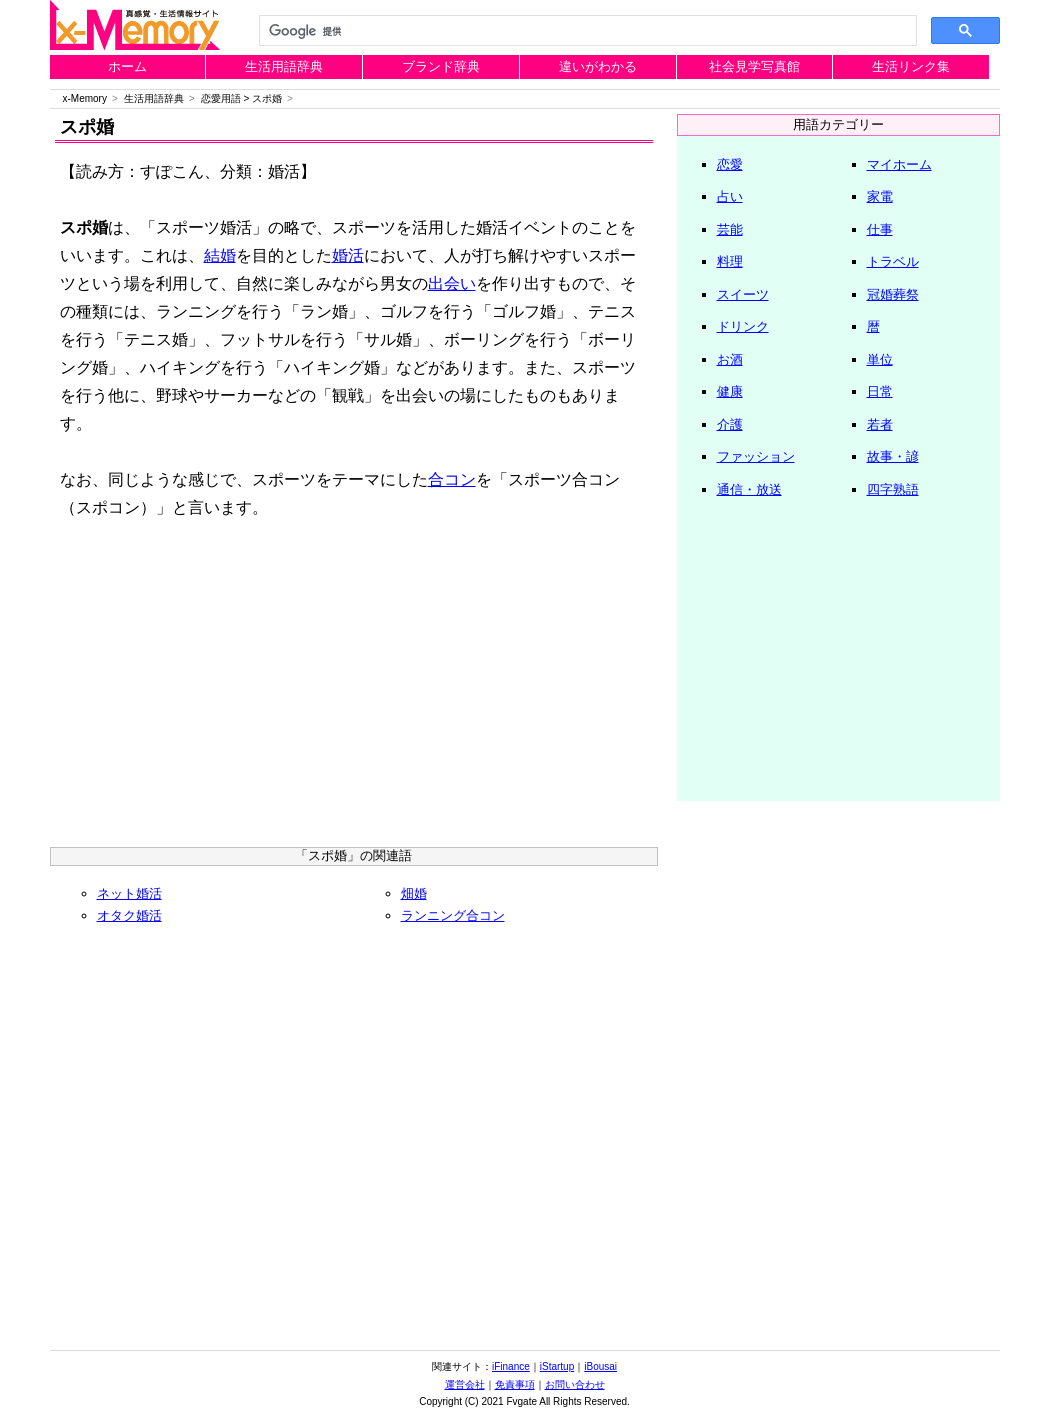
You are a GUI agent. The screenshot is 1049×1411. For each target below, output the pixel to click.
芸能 (730, 229)
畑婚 (414, 893)
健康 (730, 391)
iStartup (557, 1366)
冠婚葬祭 (893, 294)
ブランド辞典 (441, 66)
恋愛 (730, 164)
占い (730, 196)
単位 (880, 359)
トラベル (893, 261)
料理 (730, 261)
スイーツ (743, 294)
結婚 (220, 255)
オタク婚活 (129, 915)
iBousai (600, 1366)
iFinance (511, 1366)
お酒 (730, 359)
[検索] (586, 31)
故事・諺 (893, 456)
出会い (452, 283)
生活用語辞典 (284, 66)
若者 (880, 424)
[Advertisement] (354, 692)
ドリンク (743, 326)
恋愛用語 (221, 98)
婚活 (348, 255)
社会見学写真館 (754, 66)
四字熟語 (893, 489)
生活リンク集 (911, 66)
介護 (730, 424)
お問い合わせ (575, 1384)
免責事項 (515, 1384)
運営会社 (465, 1384)
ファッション (756, 456)
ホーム (127, 66)
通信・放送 (749, 489)
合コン (452, 479)
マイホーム (899, 164)
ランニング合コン (453, 915)
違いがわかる (598, 66)
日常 (880, 391)
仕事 (880, 229)
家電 (880, 196)
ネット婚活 (129, 893)
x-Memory (85, 98)
